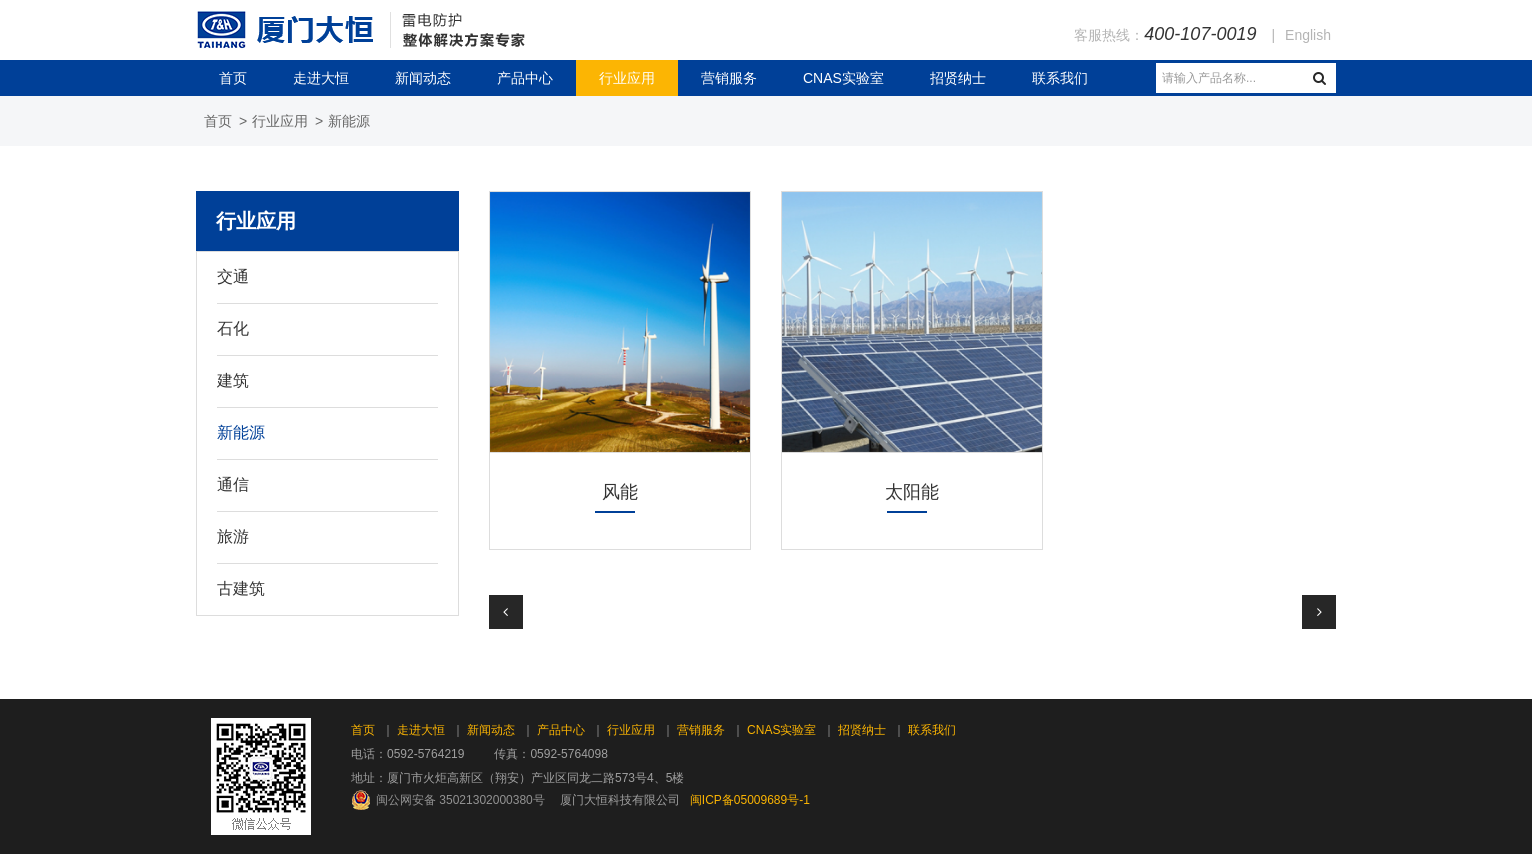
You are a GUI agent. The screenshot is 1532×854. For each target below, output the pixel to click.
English (1308, 35)
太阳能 (912, 492)
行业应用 (627, 78)
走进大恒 (321, 78)
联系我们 (1060, 78)
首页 (233, 78)
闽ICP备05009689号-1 (750, 800)
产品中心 (525, 78)
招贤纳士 (958, 78)
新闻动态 (423, 78)
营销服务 (729, 78)
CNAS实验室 (843, 78)
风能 (620, 492)
